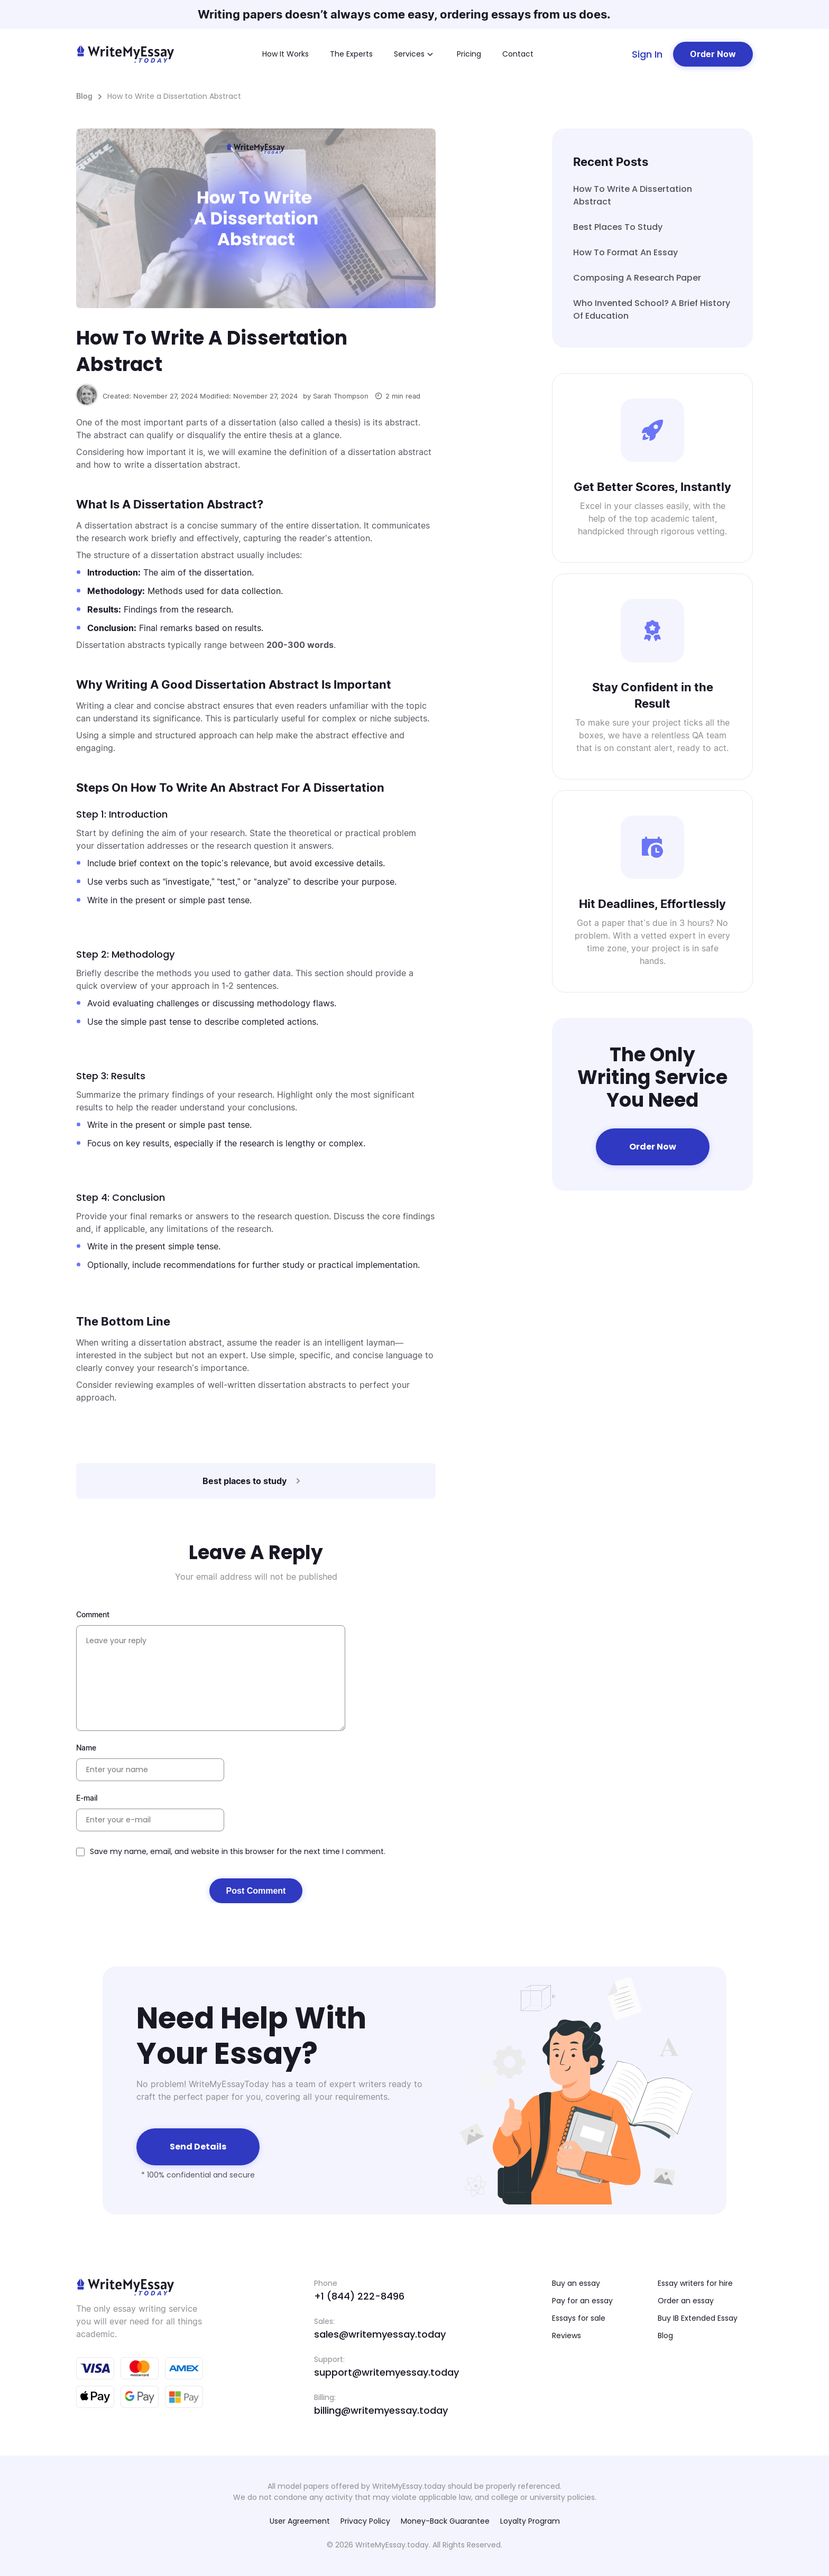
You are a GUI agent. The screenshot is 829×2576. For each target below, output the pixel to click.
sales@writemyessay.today (380, 2334)
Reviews (566, 2335)
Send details (198, 2147)
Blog (84, 95)
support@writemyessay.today (386, 2372)
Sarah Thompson (341, 396)
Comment (92, 1614)
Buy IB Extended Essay (698, 2318)
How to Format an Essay (625, 252)
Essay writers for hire (695, 2283)
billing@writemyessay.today (381, 2410)
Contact (517, 54)
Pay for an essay (582, 2300)
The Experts (351, 54)
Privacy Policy (365, 2521)
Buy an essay (576, 2283)
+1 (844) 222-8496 (359, 2296)
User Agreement (300, 2521)
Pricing (469, 54)
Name (86, 1747)
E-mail (86, 1797)
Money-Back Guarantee (445, 2521)
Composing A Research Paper (637, 278)
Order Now (713, 54)
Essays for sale (578, 2318)
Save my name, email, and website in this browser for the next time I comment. (237, 1851)
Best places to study (617, 227)
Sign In (647, 54)
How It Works (285, 54)
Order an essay (686, 2300)
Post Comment (256, 1890)
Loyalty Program (530, 2521)
